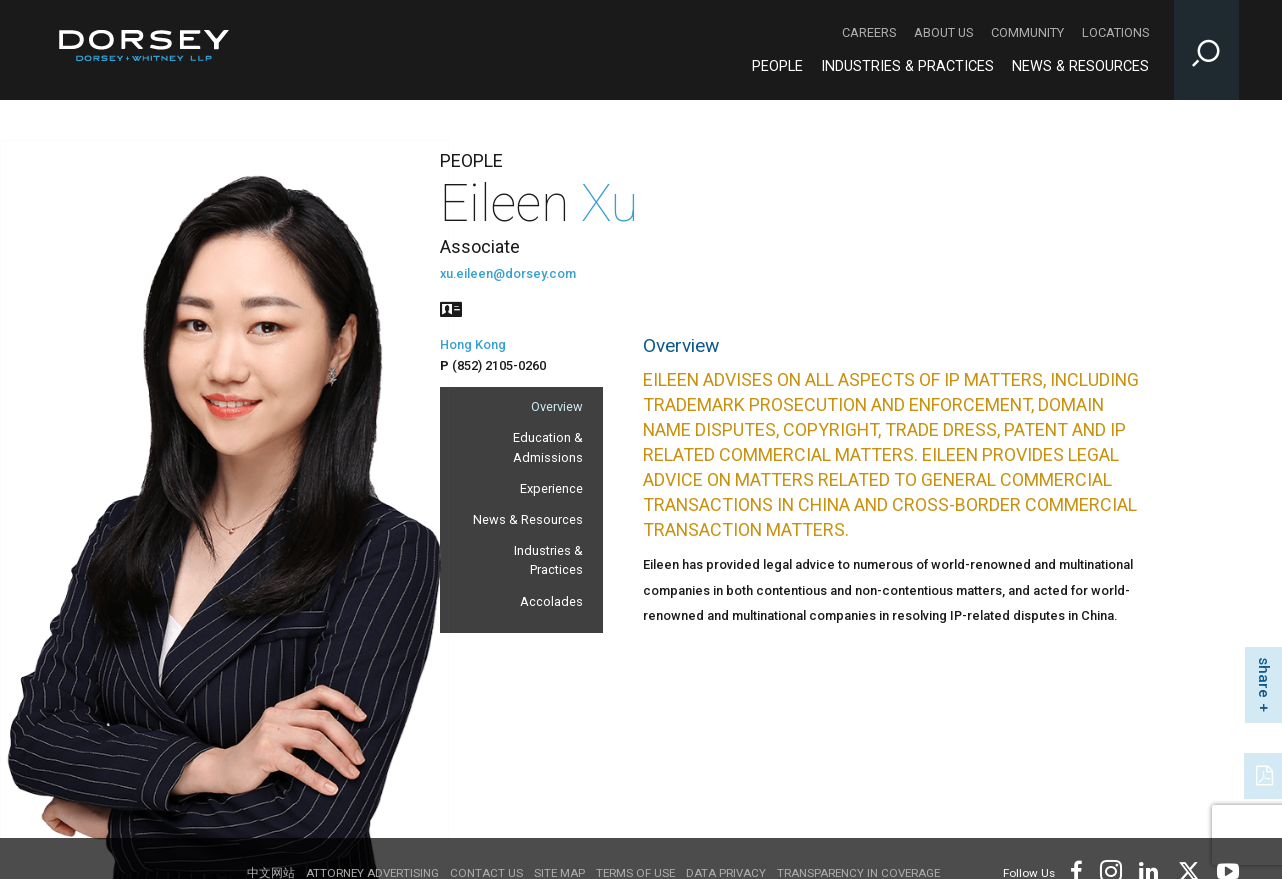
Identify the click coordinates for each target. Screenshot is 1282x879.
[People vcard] (451, 307)
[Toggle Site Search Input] (1206, 50)
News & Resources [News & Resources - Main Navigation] (1080, 66)
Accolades (551, 601)
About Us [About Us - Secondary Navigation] (943, 32)
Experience (551, 488)
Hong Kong (473, 344)
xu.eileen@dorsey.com (508, 273)
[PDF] (1266, 774)
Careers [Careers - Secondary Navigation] (869, 32)
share (1264, 677)
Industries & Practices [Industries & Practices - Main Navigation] (907, 66)
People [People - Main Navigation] (777, 66)
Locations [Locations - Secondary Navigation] (1115, 32)
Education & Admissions (548, 447)
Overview (557, 406)
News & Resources (528, 519)
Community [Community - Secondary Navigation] (1027, 32)
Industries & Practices (548, 560)
